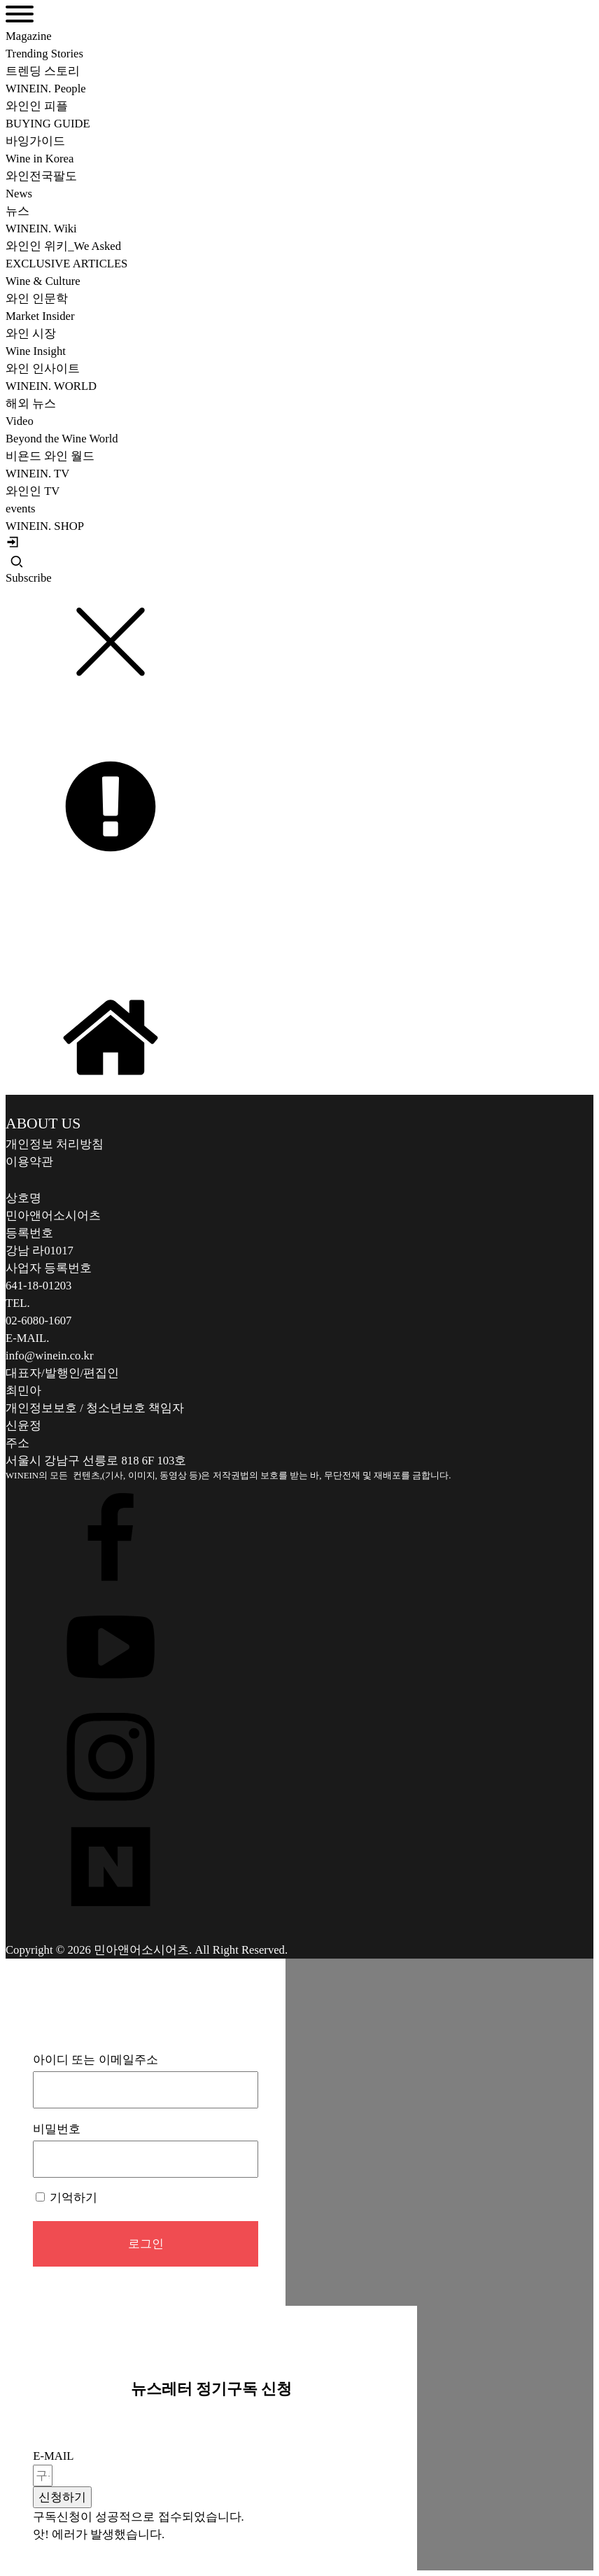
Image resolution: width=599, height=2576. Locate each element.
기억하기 (66, 2197)
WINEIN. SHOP (45, 526)
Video (20, 421)
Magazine (29, 36)
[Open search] (17, 561)
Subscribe (29, 577)
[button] (62, 2497)
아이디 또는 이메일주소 (95, 2059)
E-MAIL (53, 2456)
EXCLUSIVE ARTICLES (66, 263)
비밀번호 (56, 2129)
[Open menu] (20, 14)
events (21, 508)
